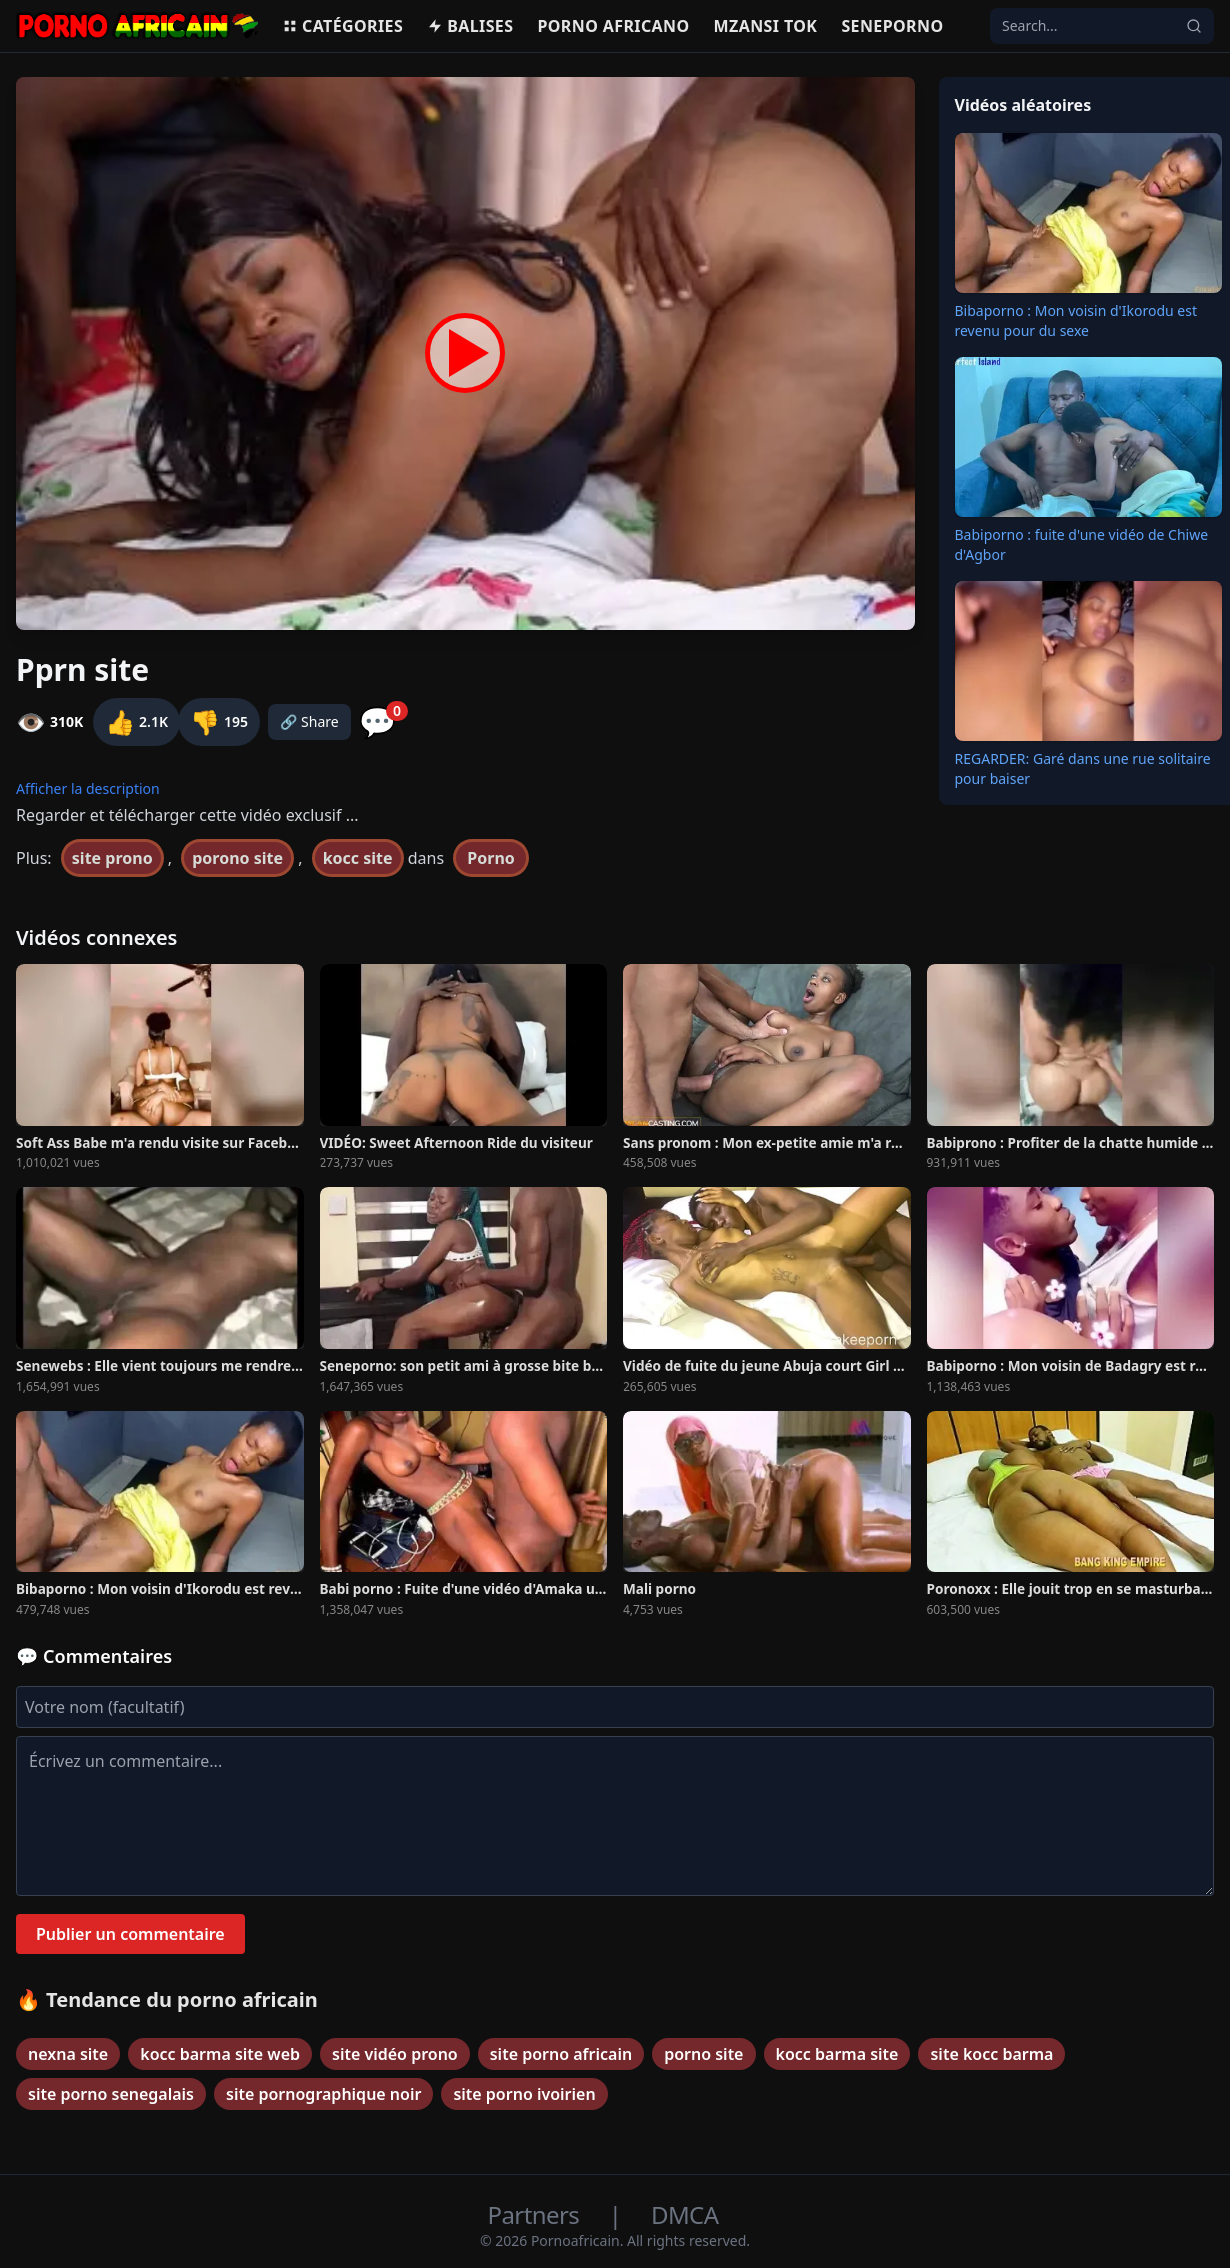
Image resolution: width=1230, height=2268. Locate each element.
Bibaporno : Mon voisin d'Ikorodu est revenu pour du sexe (1076, 320)
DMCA (684, 2214)
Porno (491, 858)
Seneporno (892, 26)
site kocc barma (991, 2054)
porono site (237, 858)
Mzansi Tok (766, 26)
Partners (536, 2214)
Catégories (342, 26)
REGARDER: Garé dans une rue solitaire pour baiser (1083, 768)
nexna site (68, 2054)
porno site (703, 2054)
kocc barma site (837, 2054)
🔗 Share (309, 721)
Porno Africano (613, 26)
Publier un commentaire (130, 1934)
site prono (112, 858)
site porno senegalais (111, 2094)
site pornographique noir (323, 2094)
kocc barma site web (220, 2054)
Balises (470, 26)
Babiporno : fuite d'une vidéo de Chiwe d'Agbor (1082, 544)
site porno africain (561, 2054)
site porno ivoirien (524, 2094)
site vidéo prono (395, 2054)
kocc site (358, 858)
